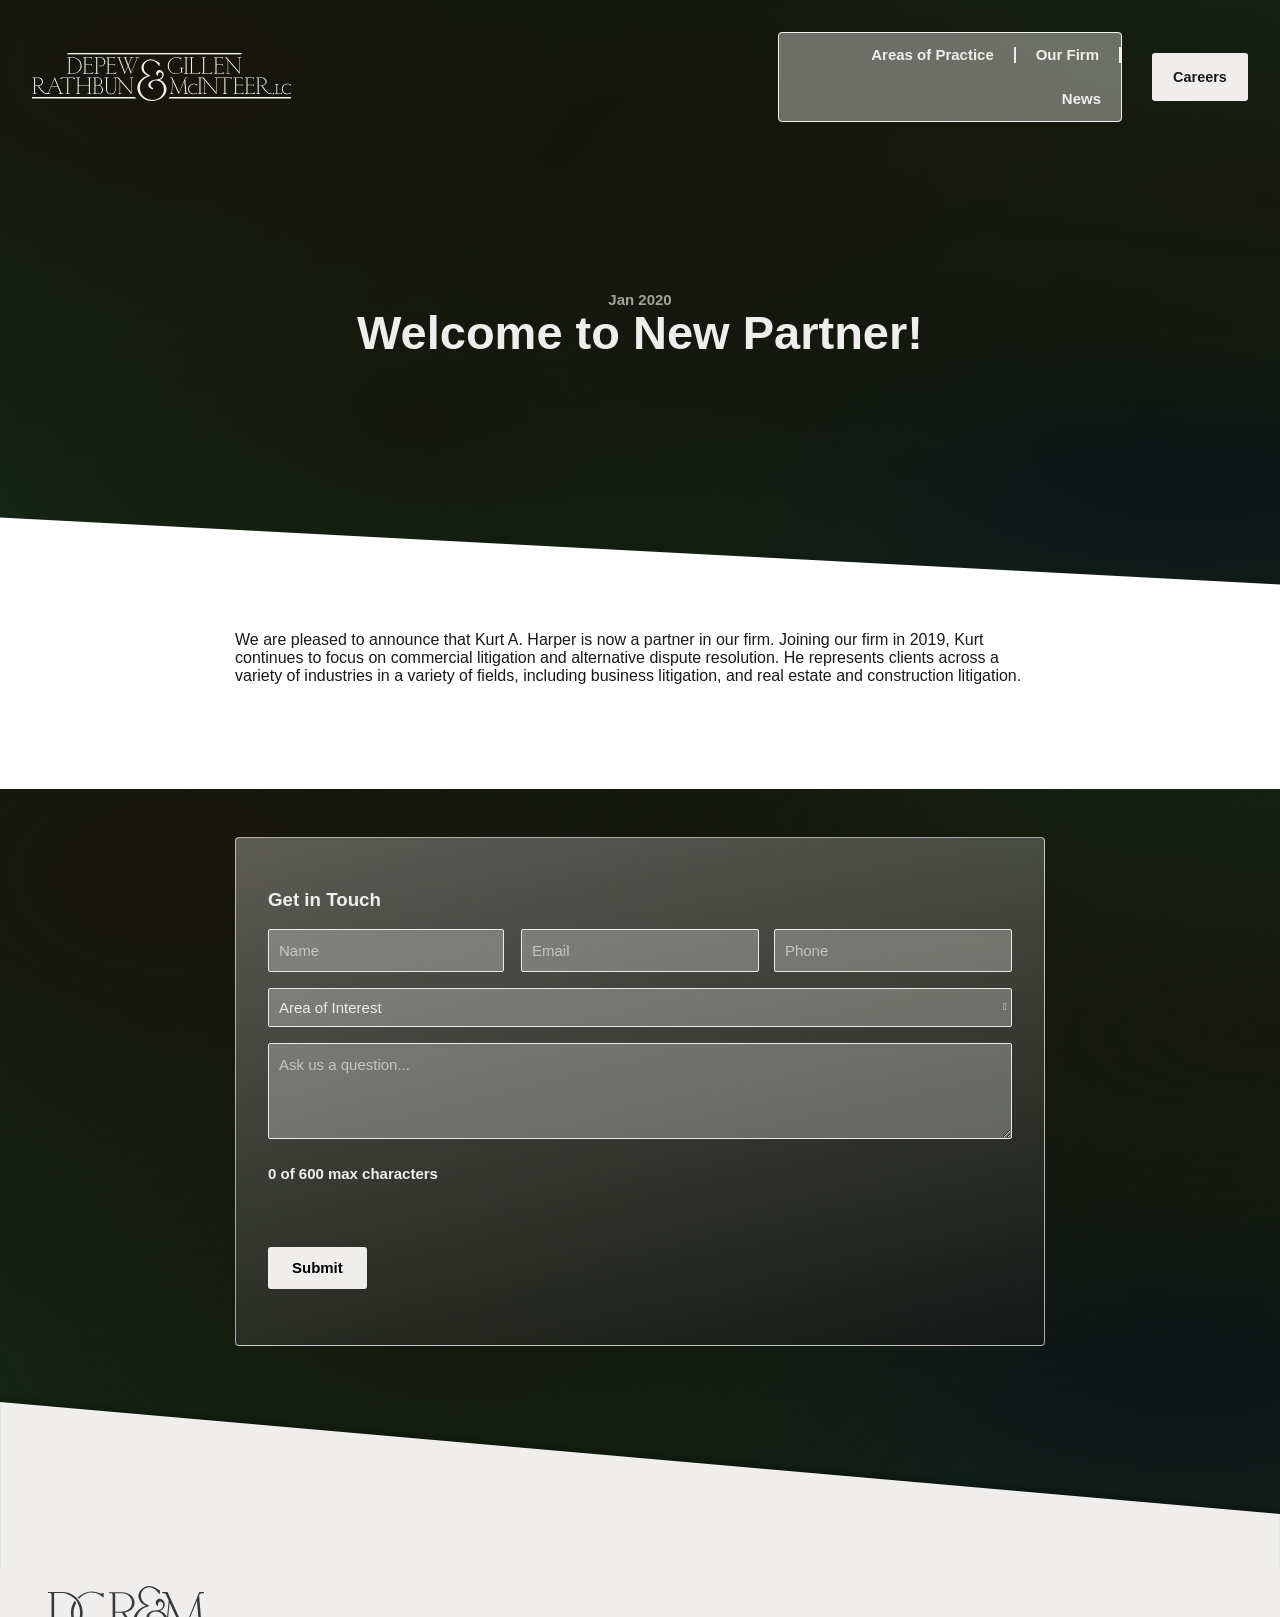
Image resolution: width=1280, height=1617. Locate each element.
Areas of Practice (932, 54)
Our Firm (1067, 54)
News (1081, 98)
